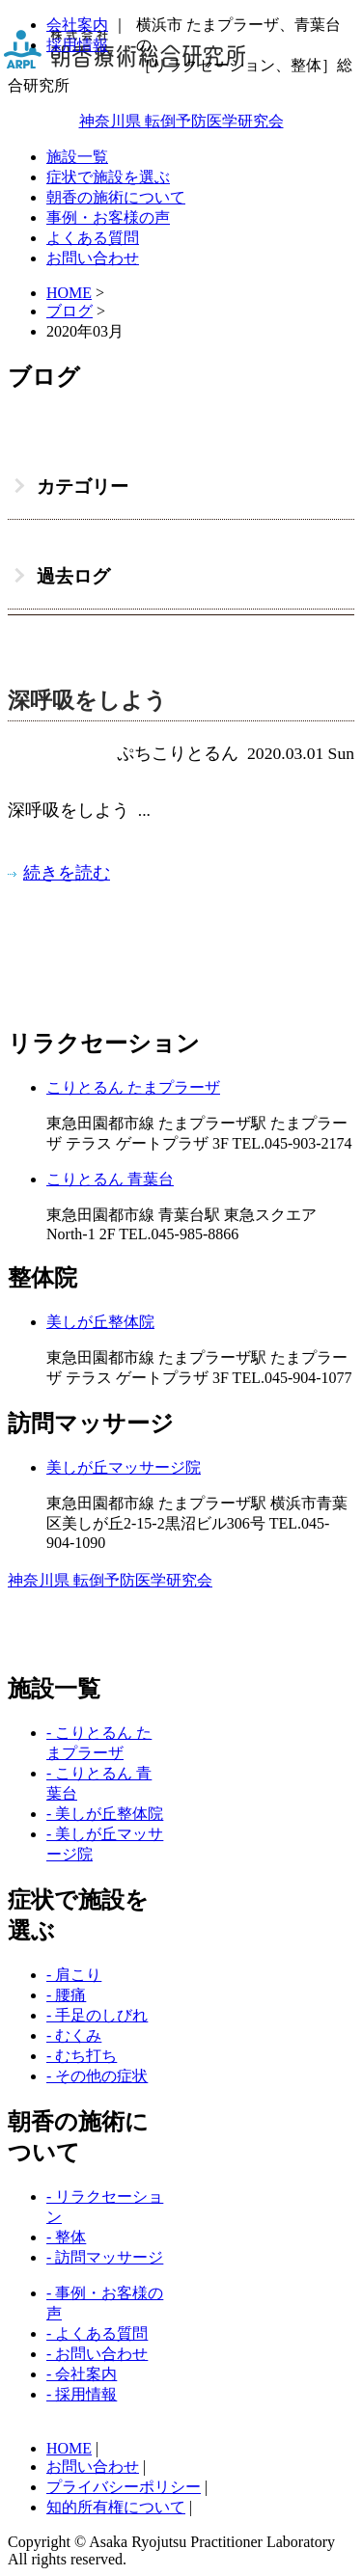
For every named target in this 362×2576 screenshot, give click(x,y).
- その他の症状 (97, 2076)
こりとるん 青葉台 (110, 1179)
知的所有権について (115, 2507)
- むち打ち (81, 2055)
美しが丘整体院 (100, 1322)
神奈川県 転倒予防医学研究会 (181, 121)
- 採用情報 (81, 2394)
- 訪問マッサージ (104, 2257)
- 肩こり (73, 1974)
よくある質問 (92, 238)
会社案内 (77, 24)
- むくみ (73, 2035)
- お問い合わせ (97, 2354)
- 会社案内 (81, 2374)
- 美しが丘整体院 (104, 1813)
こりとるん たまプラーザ (133, 1087)
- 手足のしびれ (97, 2015)
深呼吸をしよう (87, 701)
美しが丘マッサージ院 (123, 1467)
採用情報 (77, 45)
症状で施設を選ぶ (108, 177)
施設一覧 (77, 157)
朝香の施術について (115, 197)
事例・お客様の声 (108, 217)
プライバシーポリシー (123, 2487)
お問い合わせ (92, 258)
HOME (69, 2448)
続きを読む (66, 872)
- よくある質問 (97, 2333)
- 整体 (66, 2237)
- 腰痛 (66, 1995)
